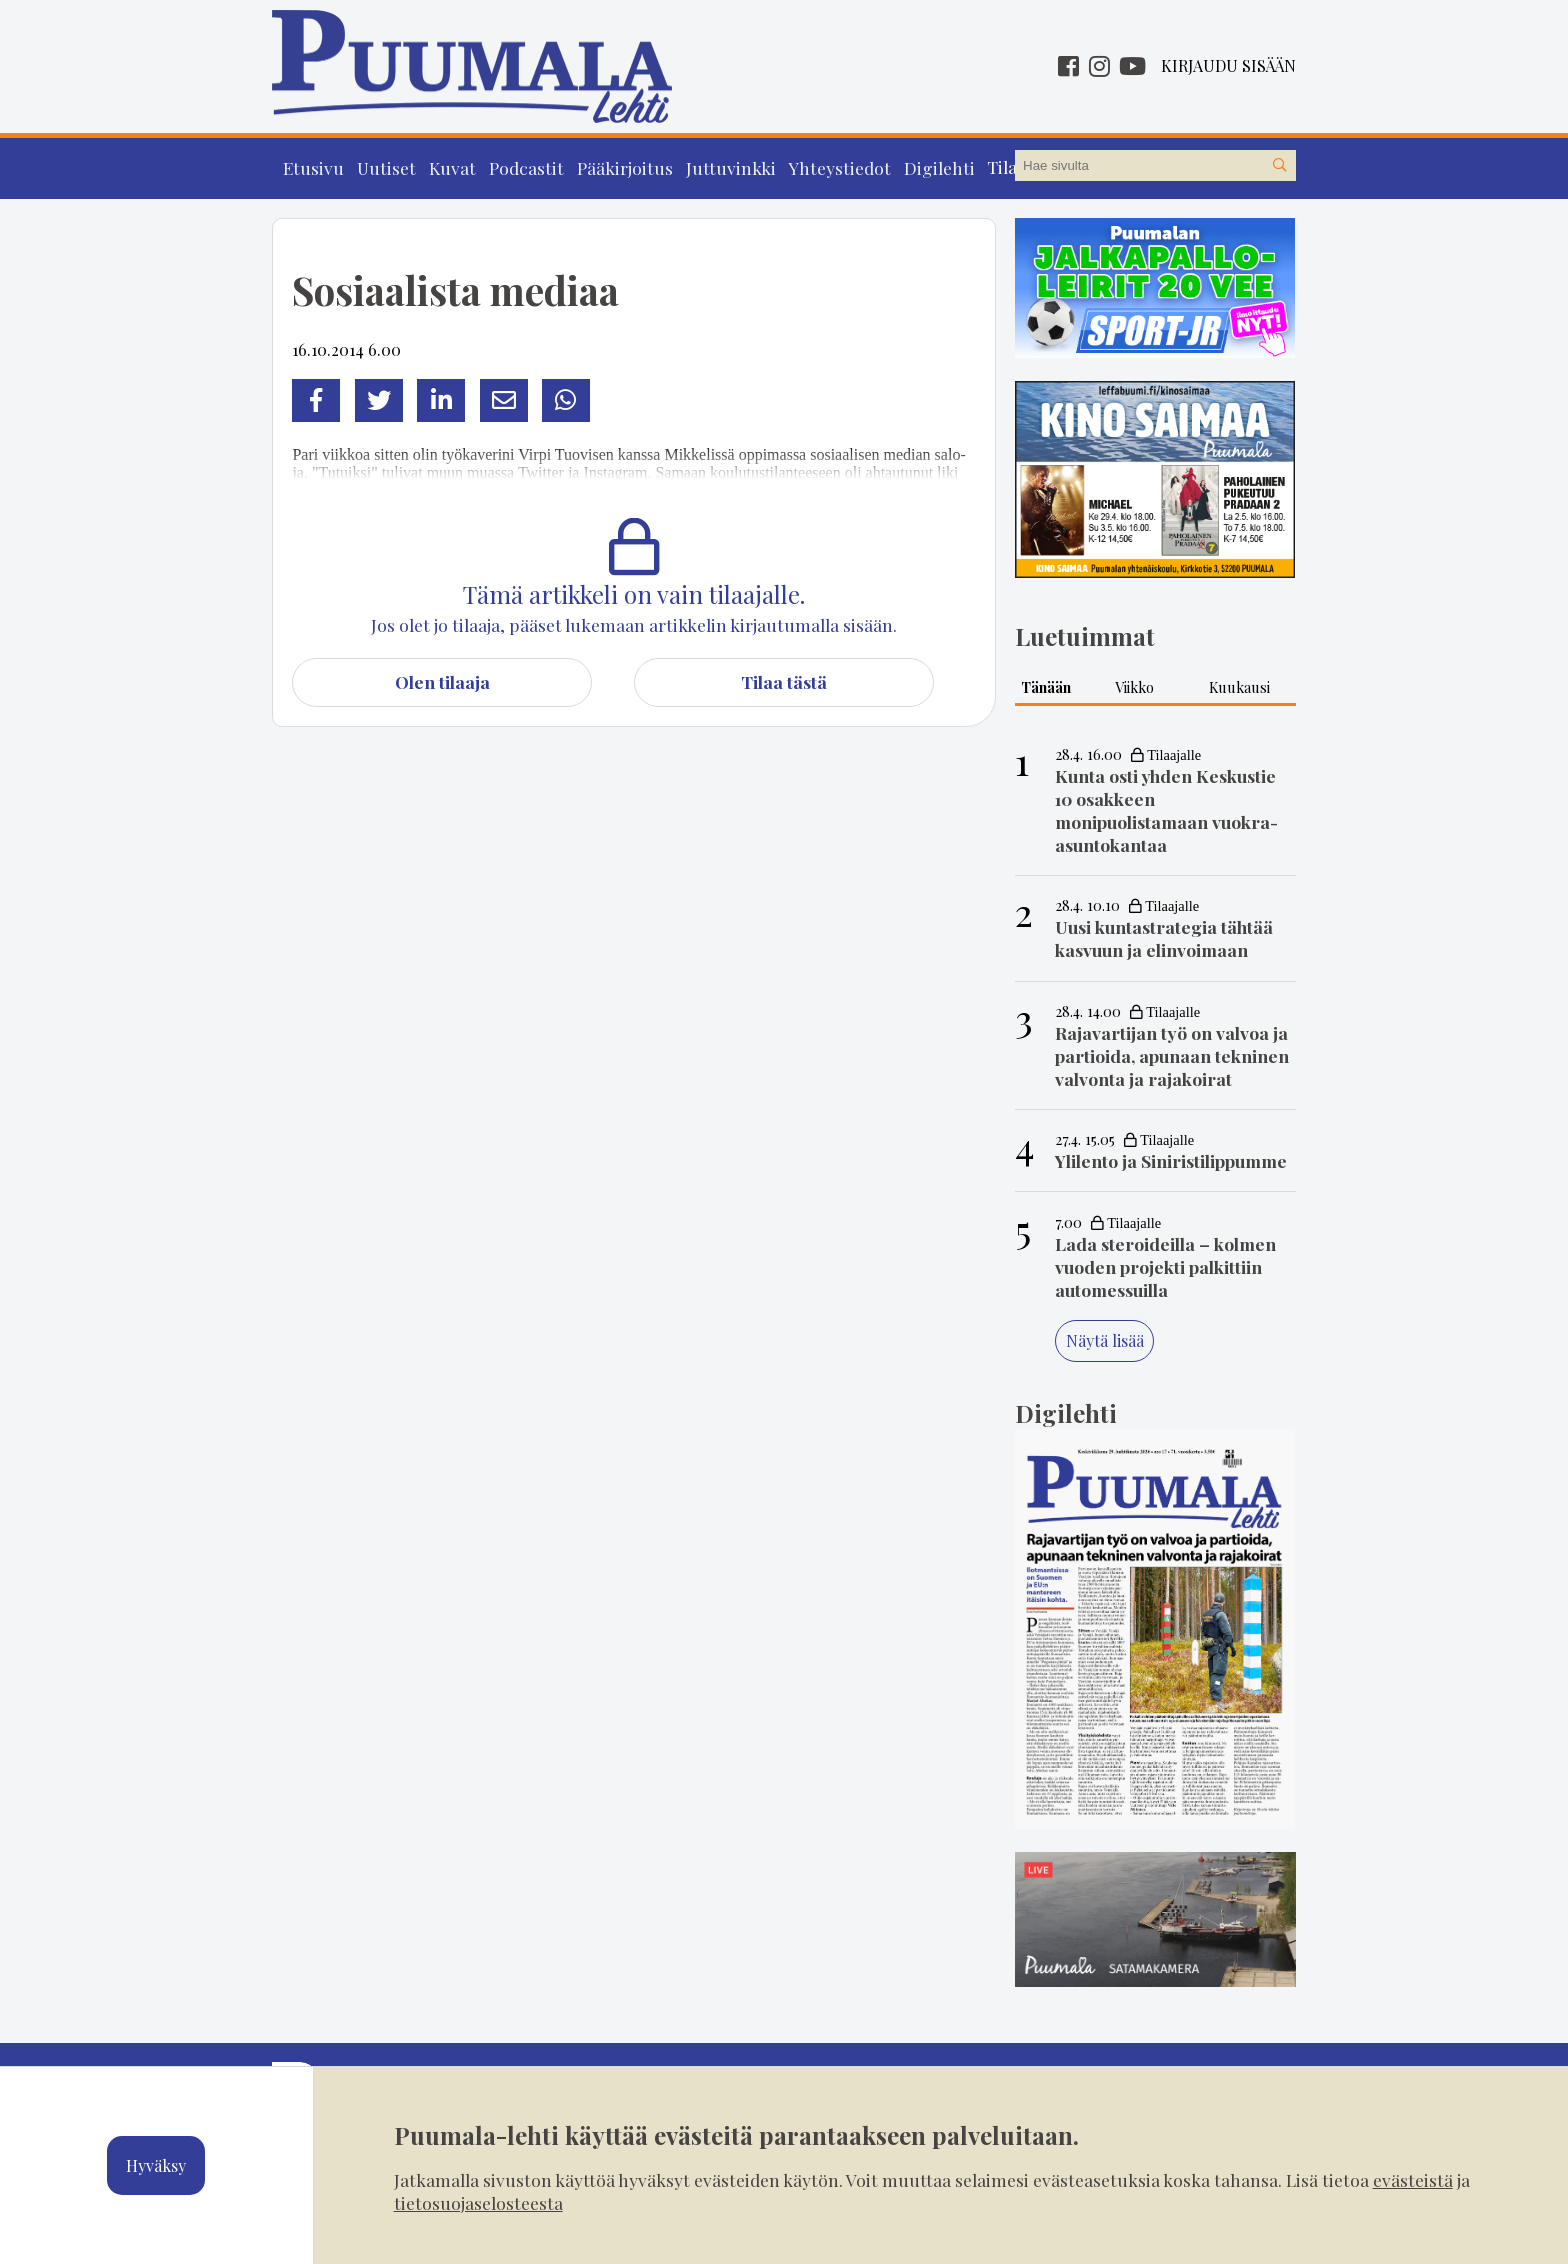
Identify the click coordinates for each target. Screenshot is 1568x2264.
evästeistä (1413, 2179)
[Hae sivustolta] (1280, 166)
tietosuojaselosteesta (478, 2202)
